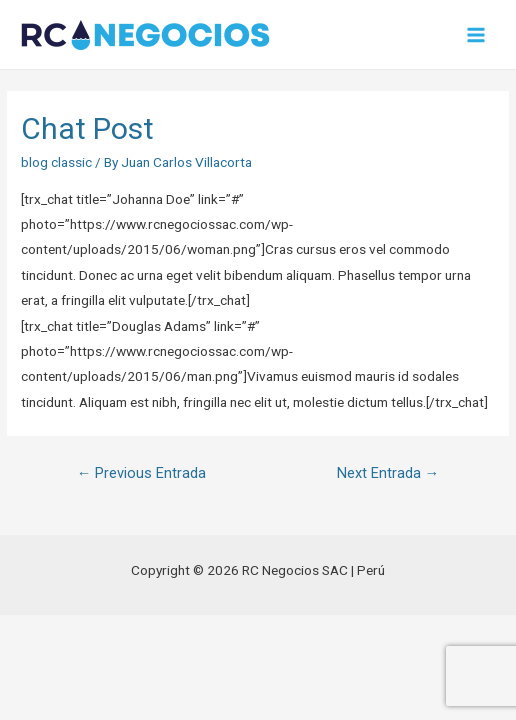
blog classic (56, 162)
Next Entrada (388, 473)
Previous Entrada (142, 473)
